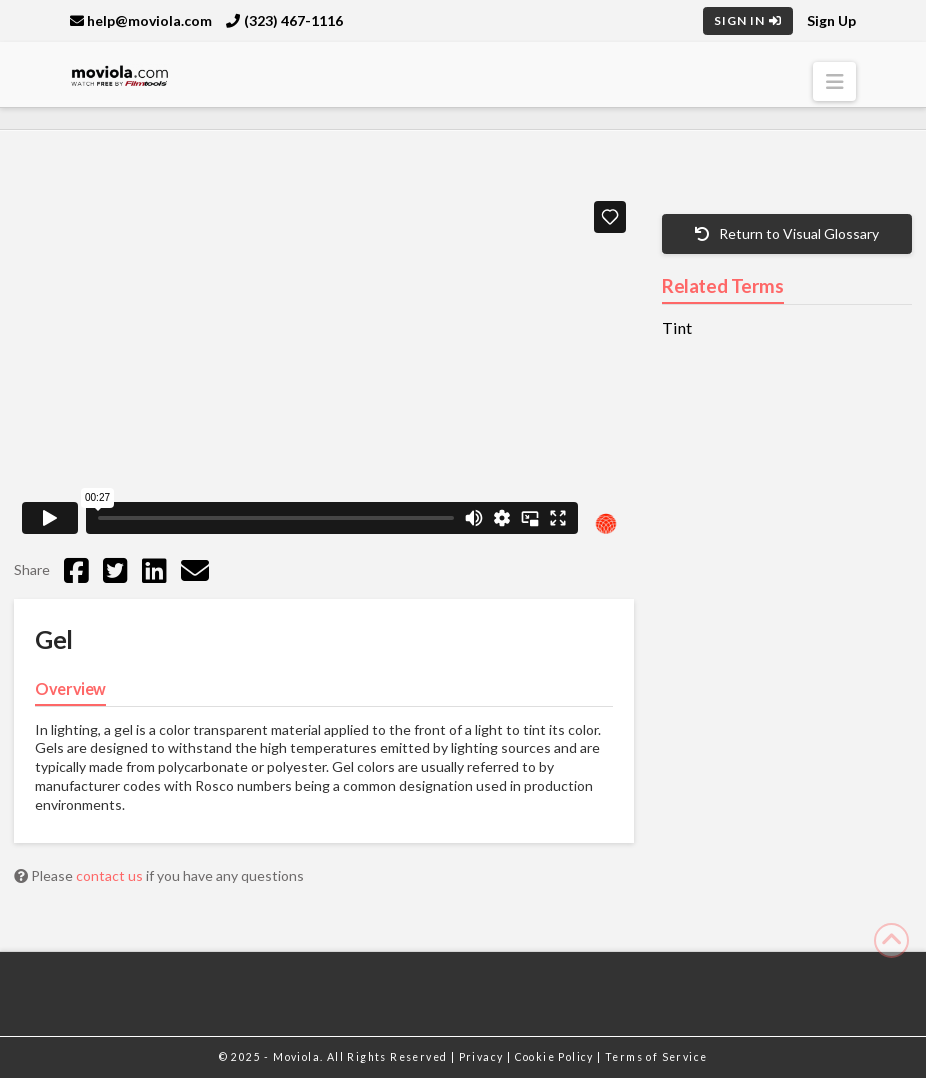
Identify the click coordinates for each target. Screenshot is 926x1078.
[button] (834, 81)
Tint (677, 328)
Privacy (483, 1057)
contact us (111, 875)
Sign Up (831, 20)
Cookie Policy (556, 1057)
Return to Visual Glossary (787, 233)
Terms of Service (656, 1057)
